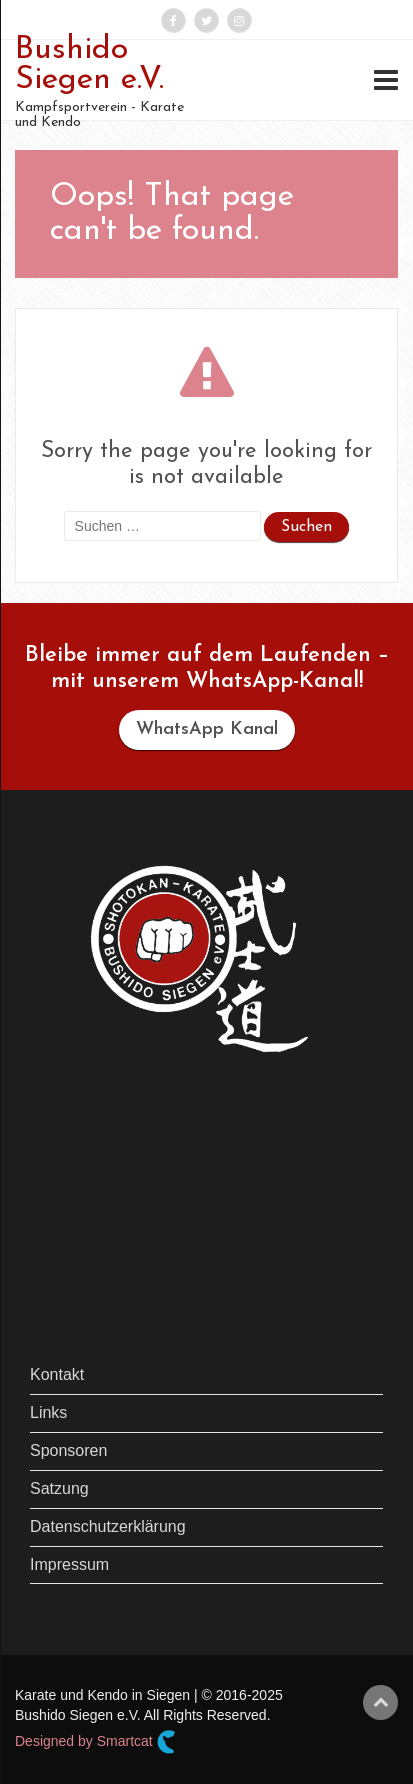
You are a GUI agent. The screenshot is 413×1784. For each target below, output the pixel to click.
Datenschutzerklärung (108, 1526)
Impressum (69, 1564)
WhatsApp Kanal (207, 729)
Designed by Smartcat (95, 1742)
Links (48, 1412)
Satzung (59, 1488)
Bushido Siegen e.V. (89, 65)
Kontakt (57, 1374)
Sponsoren (68, 1450)
